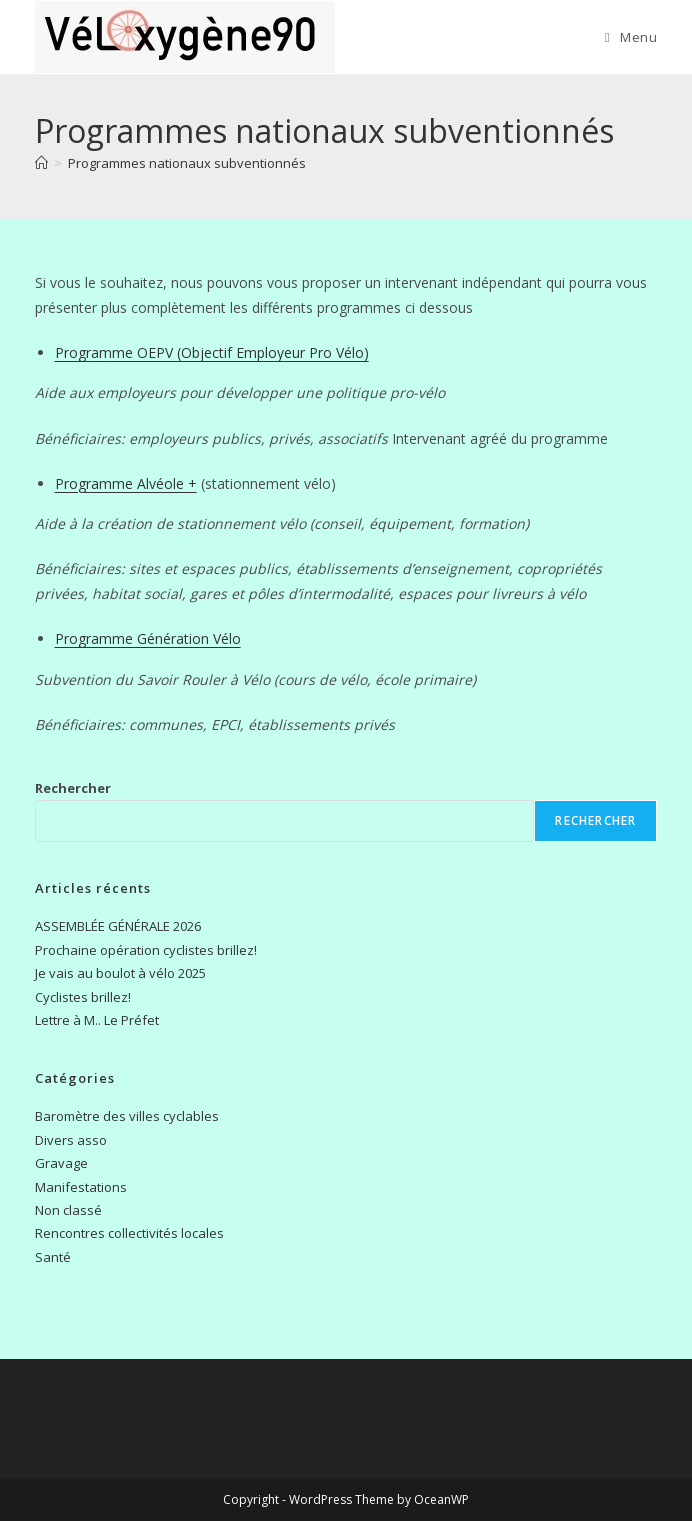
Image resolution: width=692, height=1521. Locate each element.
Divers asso (71, 1140)
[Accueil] (41, 163)
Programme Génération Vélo (148, 638)
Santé (53, 1257)
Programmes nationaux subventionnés (187, 163)
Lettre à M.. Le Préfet (97, 1020)
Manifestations (81, 1187)
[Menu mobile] (631, 37)
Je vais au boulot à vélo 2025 (120, 973)
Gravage (61, 1163)
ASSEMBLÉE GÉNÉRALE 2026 (118, 926)
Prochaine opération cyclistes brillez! (146, 950)
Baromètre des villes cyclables (127, 1116)
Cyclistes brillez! (83, 997)
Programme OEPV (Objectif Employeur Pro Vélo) (212, 352)
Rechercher (73, 788)
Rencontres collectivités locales (129, 1233)
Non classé (68, 1210)
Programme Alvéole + (126, 483)
